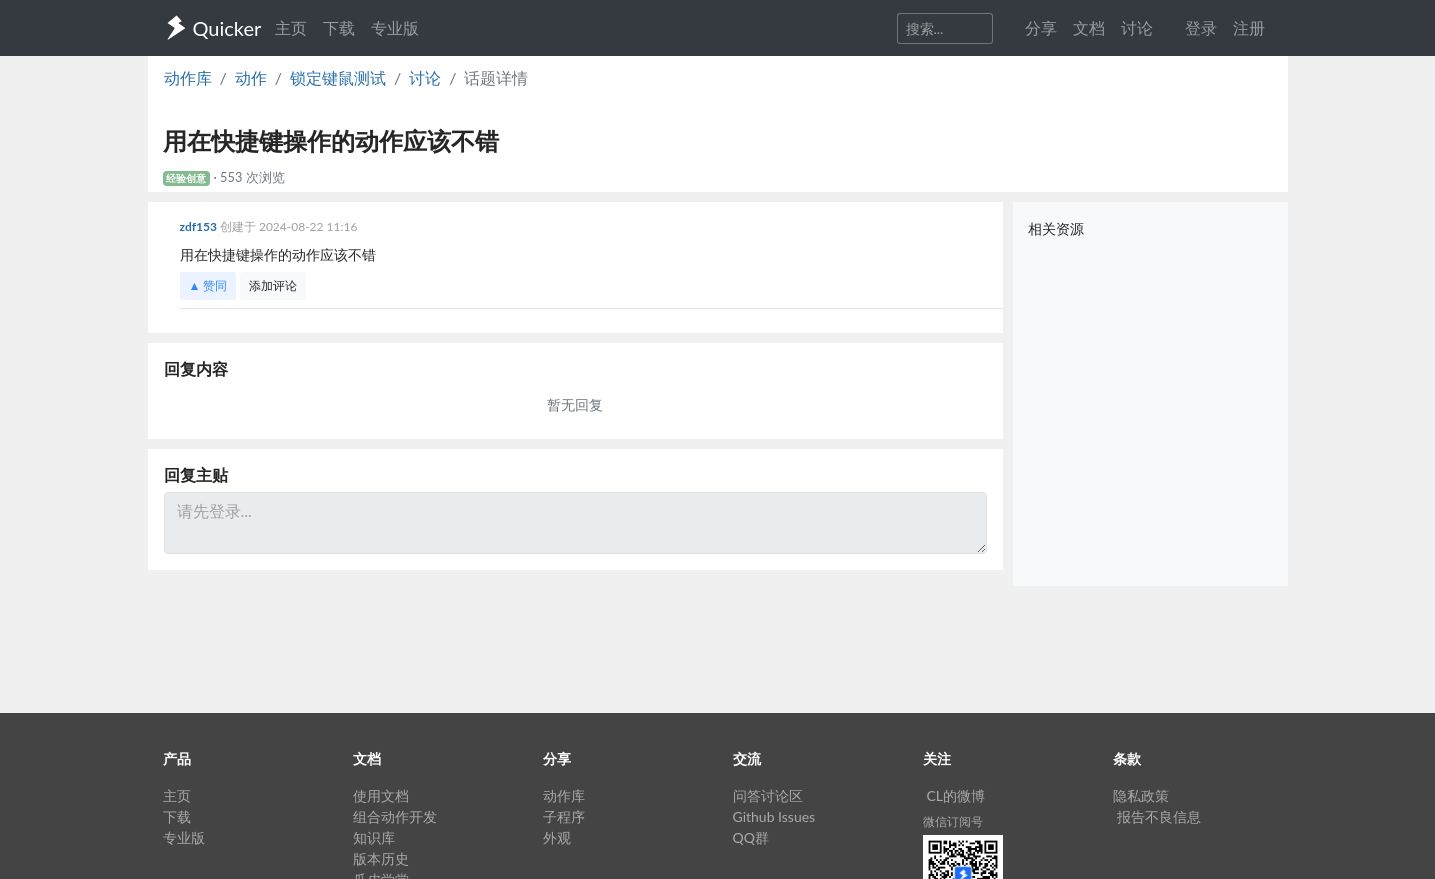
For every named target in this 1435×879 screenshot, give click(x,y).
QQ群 (751, 837)
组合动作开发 (395, 816)
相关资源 (1056, 228)
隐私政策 (1141, 795)
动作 (251, 77)
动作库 (188, 77)
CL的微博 (956, 795)
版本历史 (381, 858)
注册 (1249, 27)
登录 (1201, 27)
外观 (557, 837)
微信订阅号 (953, 821)
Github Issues (774, 816)
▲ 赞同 (208, 285)
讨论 (425, 77)
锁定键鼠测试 (338, 77)
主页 (291, 27)
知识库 (374, 837)
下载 (339, 27)
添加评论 (273, 285)
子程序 (564, 816)
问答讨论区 (768, 795)
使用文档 (381, 795)
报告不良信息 (1159, 816)
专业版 (395, 27)
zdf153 (200, 226)
